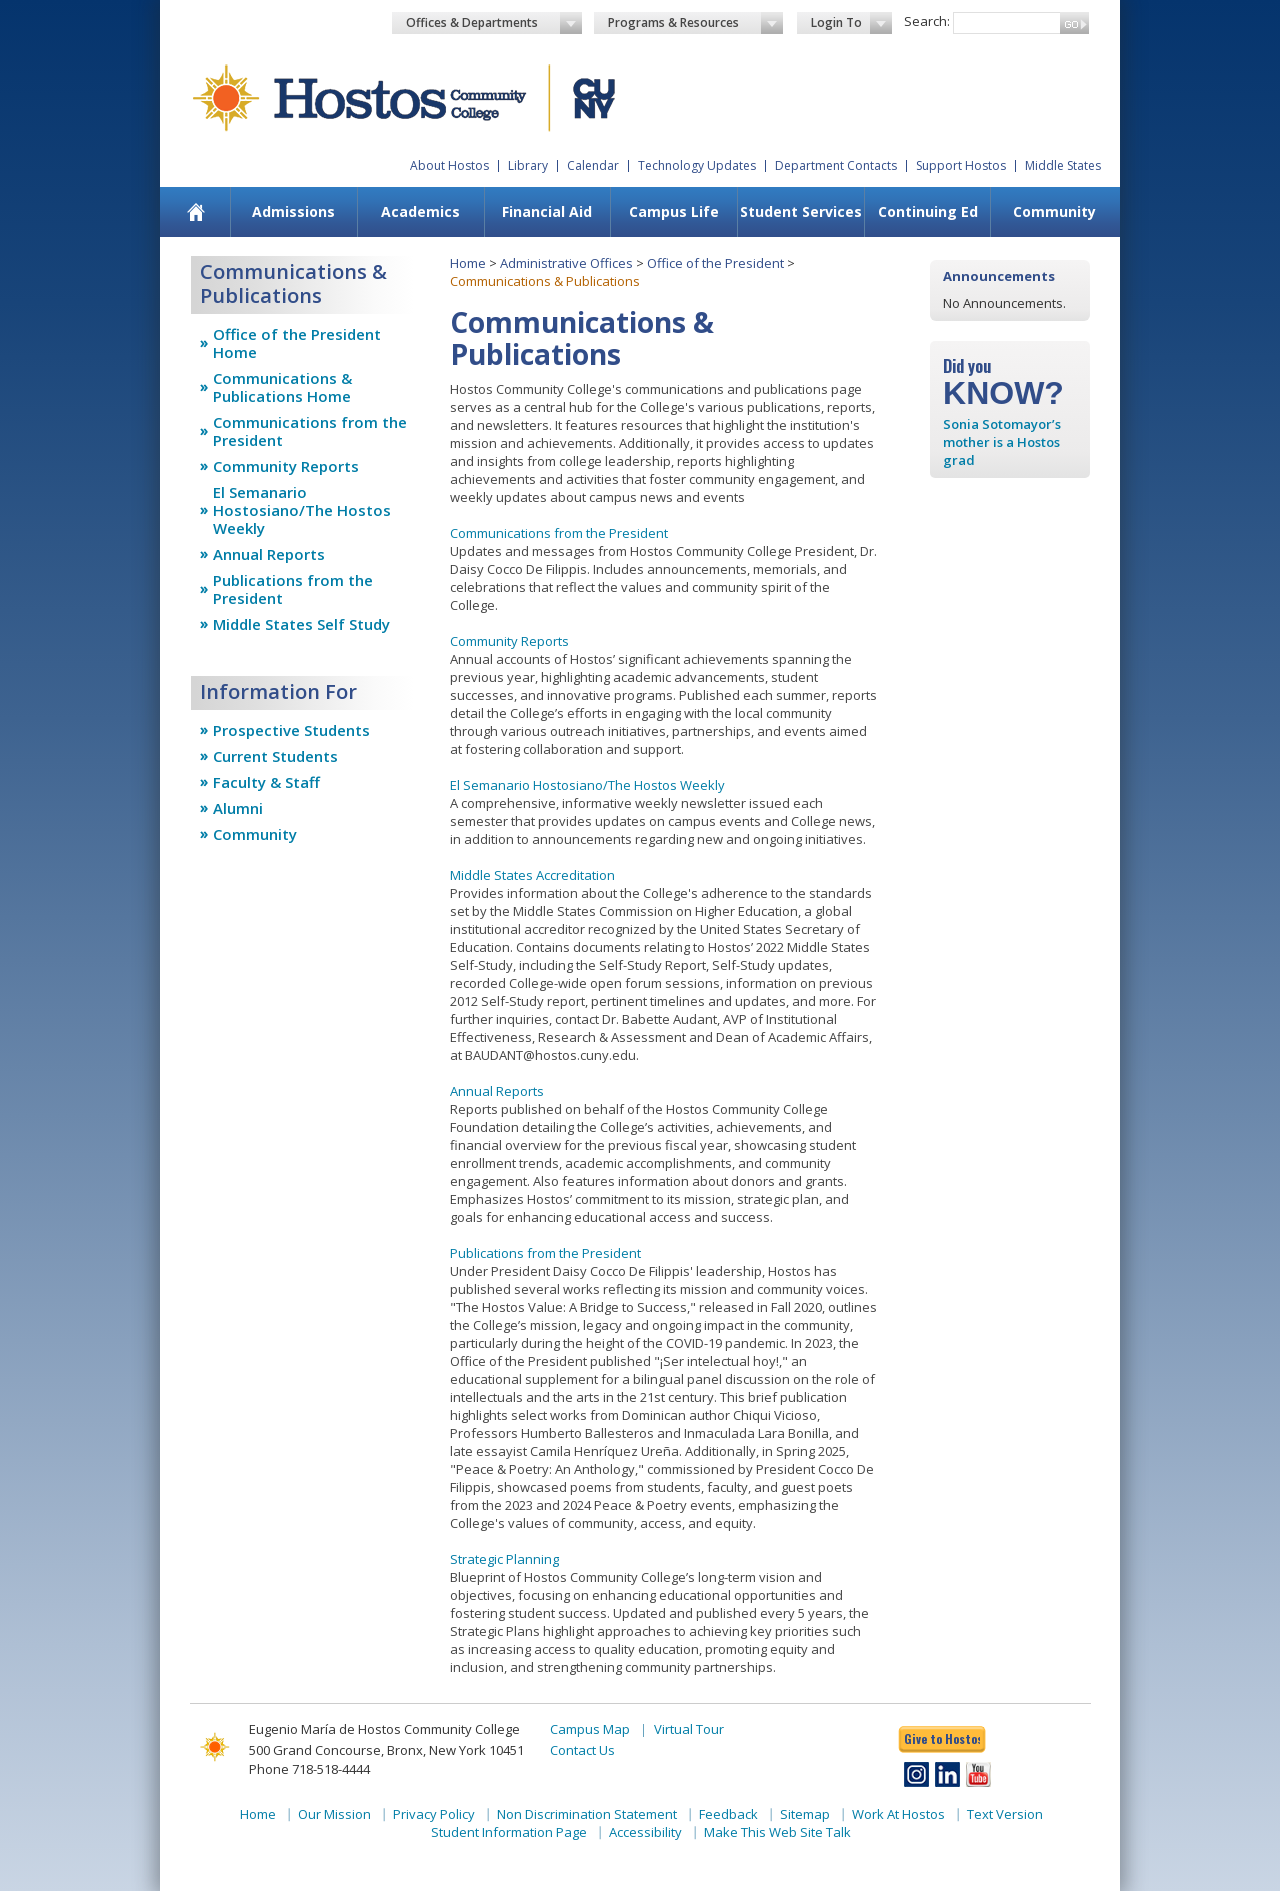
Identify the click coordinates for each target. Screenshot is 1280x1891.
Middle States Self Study (301, 624)
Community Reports (286, 466)
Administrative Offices (566, 263)
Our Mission (334, 1814)
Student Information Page (509, 1832)
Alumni (238, 808)
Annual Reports (269, 554)
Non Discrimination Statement (587, 1814)
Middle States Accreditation (532, 875)
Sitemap (805, 1814)
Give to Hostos (942, 1738)
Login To (851, 23)
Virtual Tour (689, 1729)
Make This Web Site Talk (777, 1832)
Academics (420, 211)
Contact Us (582, 1750)
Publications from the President (293, 589)
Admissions (293, 211)
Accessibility (645, 1832)
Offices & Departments (494, 23)
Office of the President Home (297, 343)
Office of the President (715, 263)
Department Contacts (836, 165)
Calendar (593, 165)
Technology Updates (697, 165)
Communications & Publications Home (282, 387)
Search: (927, 21)
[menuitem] (196, 212)
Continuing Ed (928, 211)
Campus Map (590, 1729)
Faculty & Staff (266, 782)
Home (468, 263)
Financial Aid (547, 211)
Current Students (275, 756)
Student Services (801, 211)
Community (1054, 211)
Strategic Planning (504, 1559)
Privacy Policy (434, 1814)
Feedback (728, 1814)
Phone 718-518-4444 (309, 1769)
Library (528, 165)
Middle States (1063, 165)
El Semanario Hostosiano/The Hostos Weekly (302, 510)
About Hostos (449, 165)
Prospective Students (291, 730)
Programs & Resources (696, 23)
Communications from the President (310, 431)
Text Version (1005, 1814)
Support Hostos (961, 165)
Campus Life (674, 211)
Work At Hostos (898, 1814)
